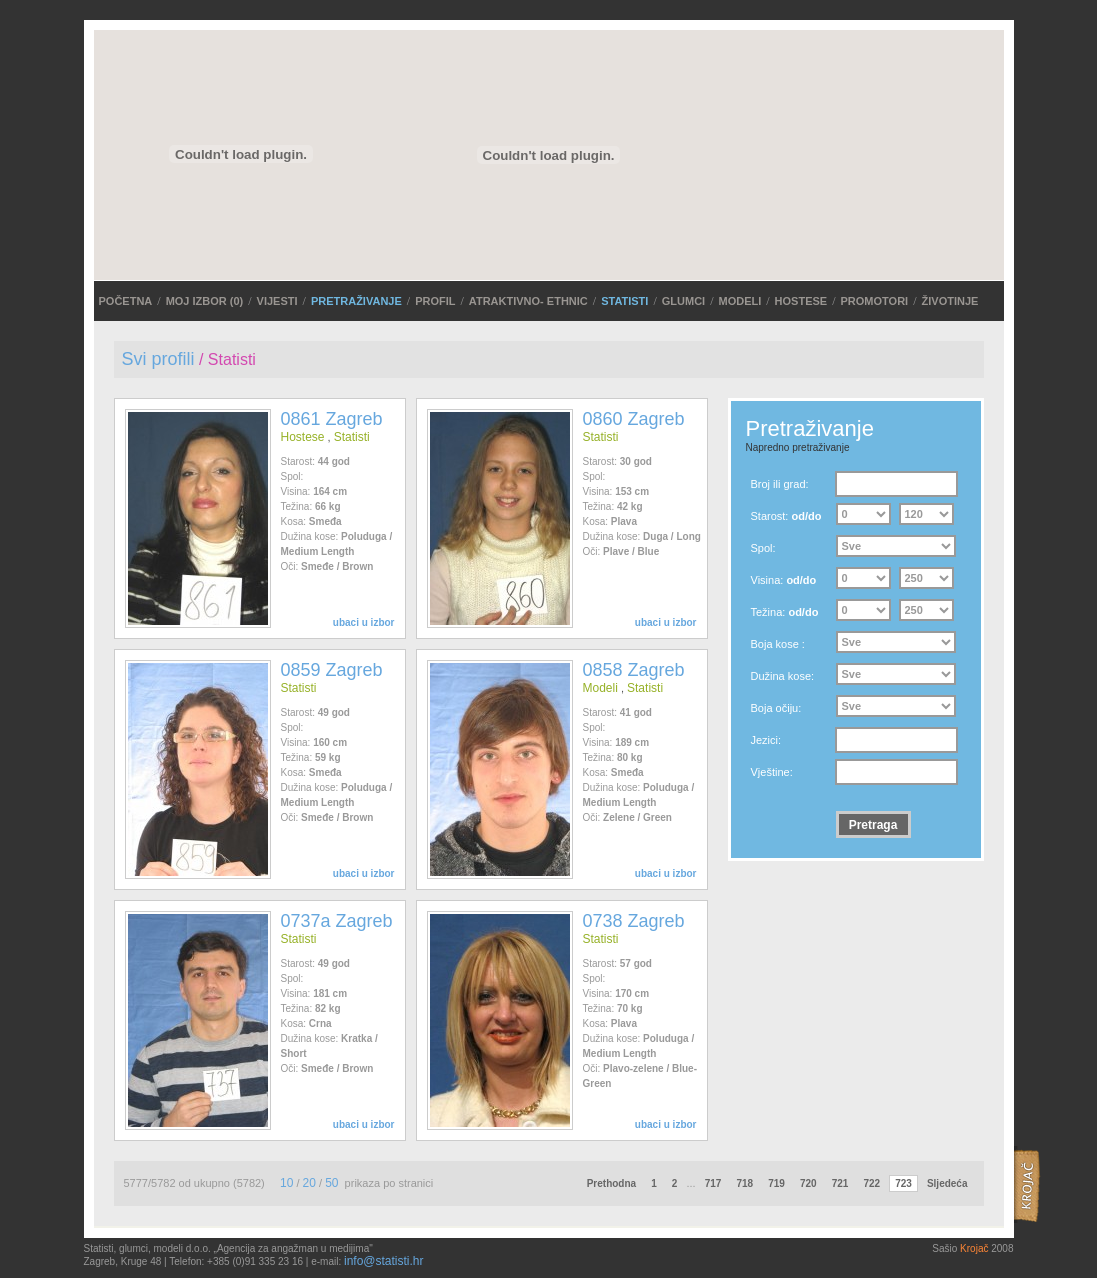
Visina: (784, 580)
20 (309, 1183)
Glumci (683, 301)
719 (776, 1183)
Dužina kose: (783, 676)
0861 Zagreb (332, 419)
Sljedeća (947, 1183)
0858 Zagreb (634, 670)
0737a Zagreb (337, 921)
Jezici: (766, 740)
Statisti (624, 301)
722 (871, 1183)
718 (744, 1183)
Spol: (763, 548)
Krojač (974, 1248)
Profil (435, 301)
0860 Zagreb (634, 419)
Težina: (785, 612)
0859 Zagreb (332, 670)
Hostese (801, 301)
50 (331, 1183)
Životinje (950, 301)
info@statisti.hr (384, 1261)
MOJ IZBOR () (205, 301)
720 (808, 1183)
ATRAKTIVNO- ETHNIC (528, 301)
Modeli (739, 301)
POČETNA (126, 301)
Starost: (786, 516)
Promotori (875, 301)
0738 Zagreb (634, 921)
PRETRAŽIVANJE (356, 301)
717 (713, 1183)
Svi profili (158, 359)
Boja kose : (778, 644)
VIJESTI (277, 301)
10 (286, 1183)
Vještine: (772, 772)
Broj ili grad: (780, 484)
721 (840, 1183)
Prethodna (611, 1183)
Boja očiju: (776, 708)
